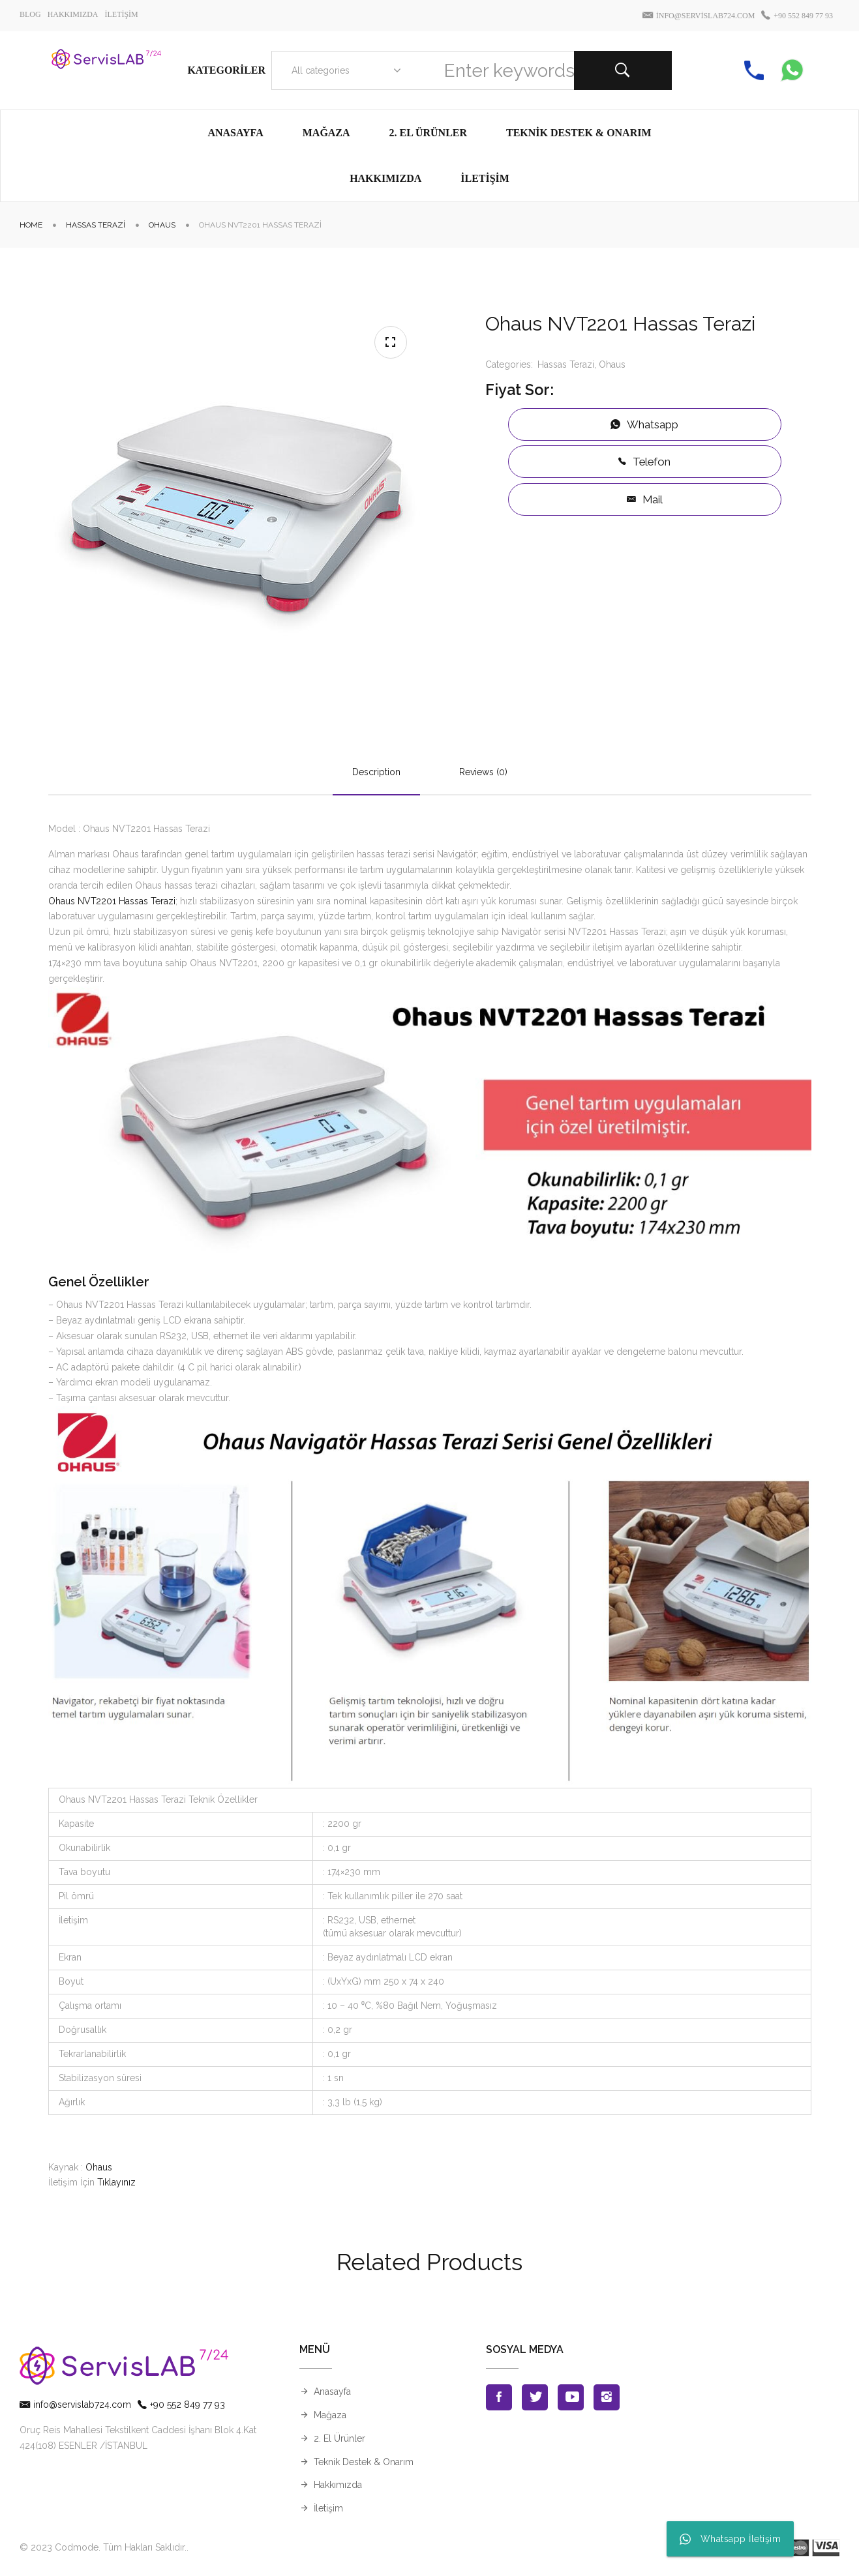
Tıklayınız (116, 2182)
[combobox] (343, 70)
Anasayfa (332, 2391)
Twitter (535, 2397)
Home (31, 224)
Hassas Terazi (95, 224)
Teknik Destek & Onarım (364, 2462)
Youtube (571, 2397)
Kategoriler (226, 70)
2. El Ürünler (339, 2438)
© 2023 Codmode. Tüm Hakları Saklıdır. (103, 2547)
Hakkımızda (338, 2485)
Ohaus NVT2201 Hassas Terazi (111, 901)
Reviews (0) (483, 772)
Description (376, 772)
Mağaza (330, 2415)
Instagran (607, 2397)
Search (623, 70)
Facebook (499, 2397)
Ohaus (162, 224)
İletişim (328, 2508)
